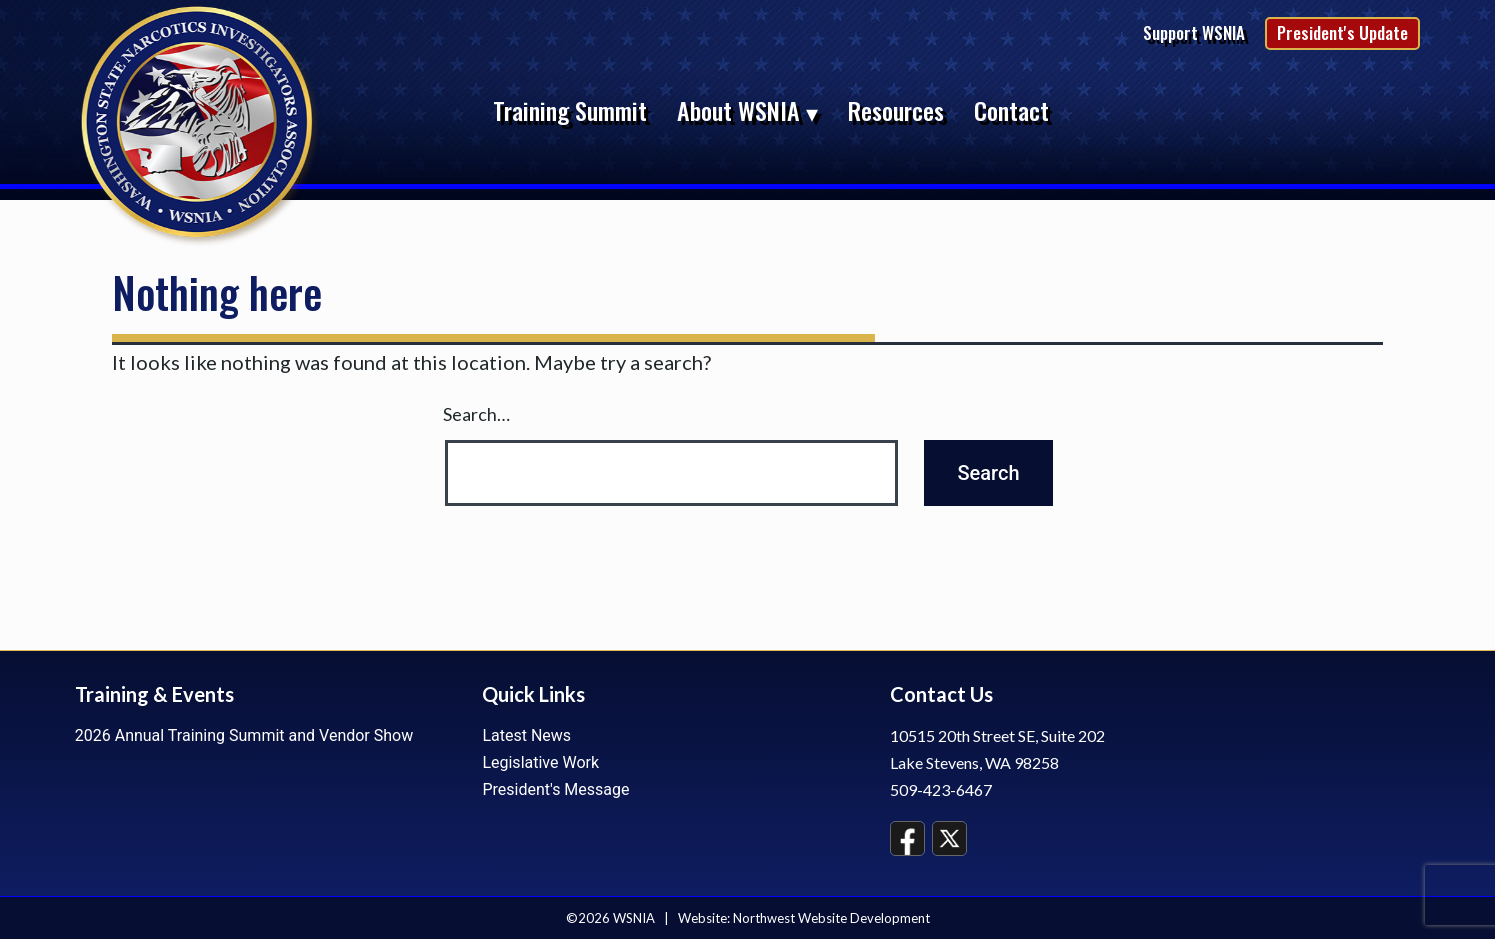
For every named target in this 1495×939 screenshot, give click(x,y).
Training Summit (570, 110)
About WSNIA (747, 110)
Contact (1011, 110)
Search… (476, 414)
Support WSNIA (1194, 32)
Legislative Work (540, 762)
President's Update (1342, 32)
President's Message (555, 789)
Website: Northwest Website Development (804, 918)
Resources (896, 110)
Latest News (526, 735)
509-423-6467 (941, 789)
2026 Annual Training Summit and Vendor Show (244, 735)
